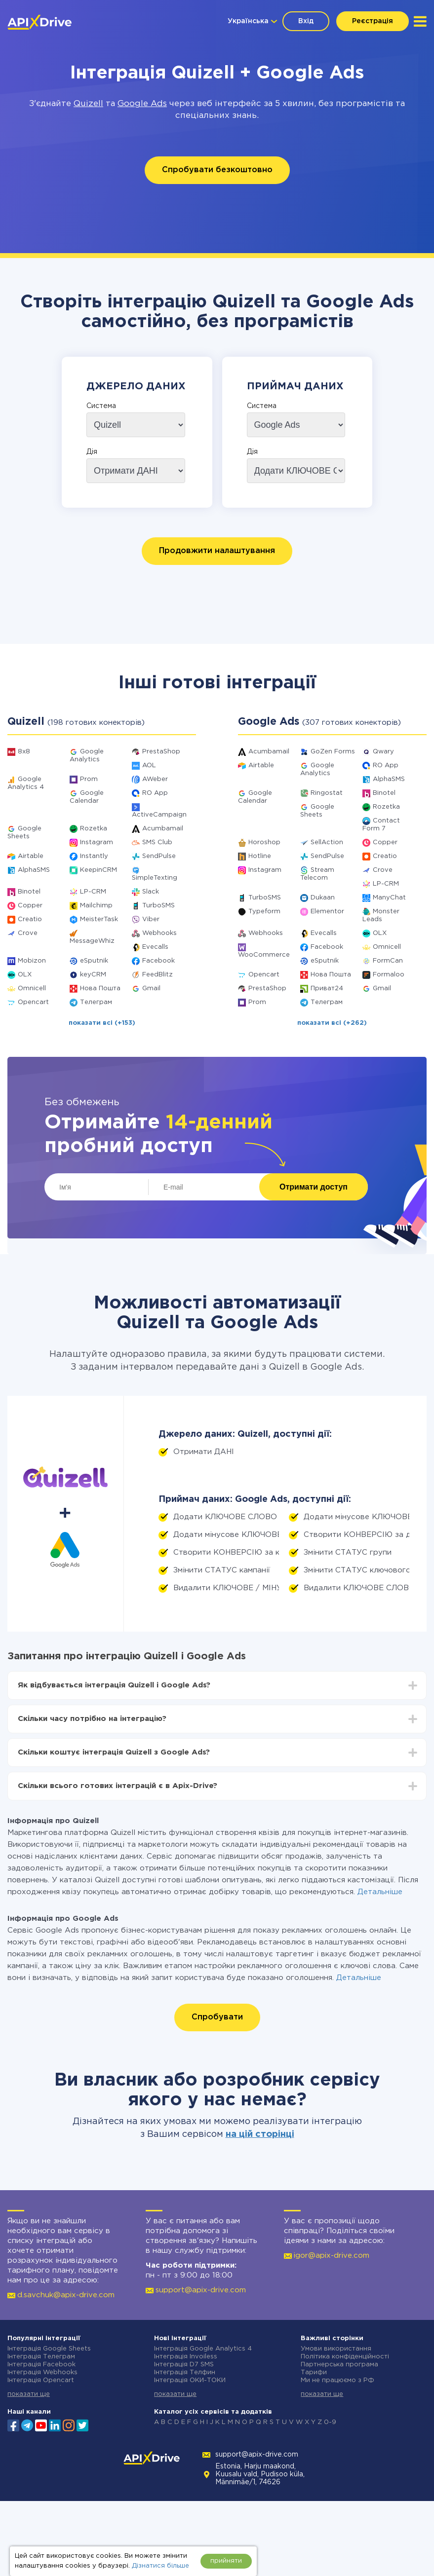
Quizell (88, 104)
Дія (91, 452)
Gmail (151, 988)
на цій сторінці (260, 2134)
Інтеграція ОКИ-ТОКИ (190, 2380)
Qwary (383, 751)
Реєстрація (372, 21)
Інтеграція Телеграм (41, 2356)
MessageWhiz (92, 941)
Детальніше (379, 1892)
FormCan (388, 961)
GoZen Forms (333, 751)
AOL (149, 765)
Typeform (264, 911)
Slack (150, 892)
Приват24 (327, 988)
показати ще (28, 2394)
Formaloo (388, 974)
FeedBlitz (157, 974)
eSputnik (94, 961)
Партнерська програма (339, 2364)
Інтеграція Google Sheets (49, 2349)
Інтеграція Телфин (184, 2372)
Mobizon (32, 961)
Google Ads (142, 104)
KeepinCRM (98, 870)
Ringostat (327, 793)
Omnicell (32, 988)
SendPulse (159, 856)
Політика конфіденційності (345, 2356)
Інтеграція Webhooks (42, 2372)
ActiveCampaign (159, 815)
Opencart (33, 1002)
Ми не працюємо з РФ (337, 2380)
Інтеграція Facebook (41, 2364)
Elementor (327, 911)
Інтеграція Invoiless (185, 2356)
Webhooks (159, 933)
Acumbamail (162, 828)
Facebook (158, 961)
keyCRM (93, 974)
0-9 (330, 2422)
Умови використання (336, 2349)
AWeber (155, 779)
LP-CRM (93, 892)
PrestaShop (161, 751)
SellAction (327, 842)
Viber (150, 919)
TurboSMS (158, 905)
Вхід (306, 21)
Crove (28, 933)
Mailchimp (96, 905)
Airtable (30, 856)
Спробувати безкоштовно (217, 170)
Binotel (29, 892)
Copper (30, 905)
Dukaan (323, 897)
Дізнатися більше (160, 2566)
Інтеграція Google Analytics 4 (203, 2349)
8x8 (24, 751)
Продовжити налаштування (217, 551)
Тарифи (314, 2372)
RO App (155, 793)
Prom (89, 779)
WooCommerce (264, 955)
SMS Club (157, 842)
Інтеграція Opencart (40, 2380)
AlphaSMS (34, 870)
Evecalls (155, 947)
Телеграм (96, 1002)
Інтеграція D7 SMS (184, 2364)
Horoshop (264, 842)
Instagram (96, 842)
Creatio (30, 919)
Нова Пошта (100, 988)
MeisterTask (99, 919)
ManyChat (389, 897)
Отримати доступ (313, 1187)
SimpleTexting (154, 878)
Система (101, 406)
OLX (25, 974)
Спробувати (217, 2017)
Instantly (94, 856)
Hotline (259, 856)
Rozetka (93, 828)
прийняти (226, 2561)
